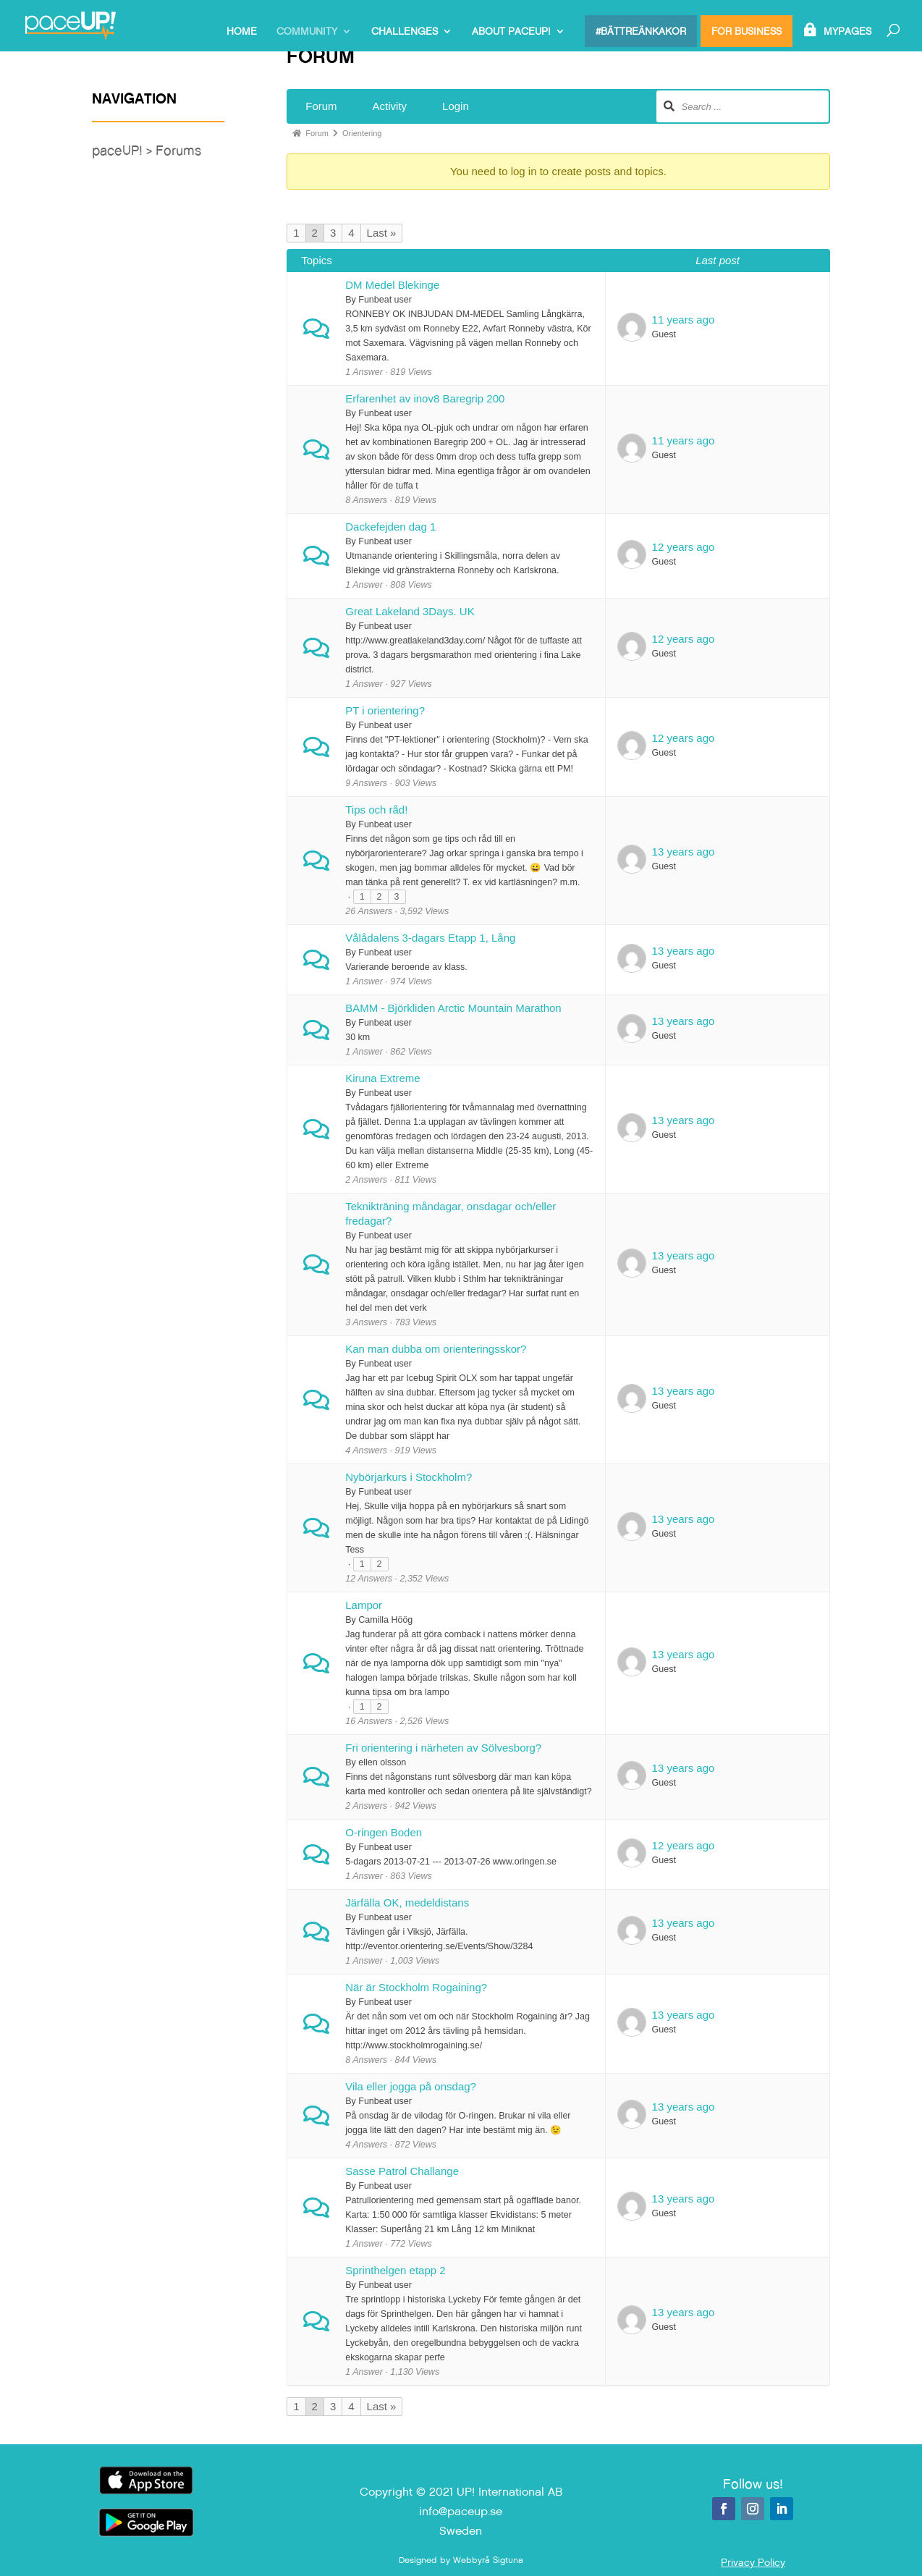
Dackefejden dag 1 (390, 526)
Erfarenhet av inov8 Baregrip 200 (424, 398)
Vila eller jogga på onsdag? (410, 2086)
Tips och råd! (376, 809)
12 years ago (683, 547)
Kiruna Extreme (382, 1078)
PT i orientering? (385, 710)
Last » (382, 233)
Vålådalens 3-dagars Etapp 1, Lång (430, 938)
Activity (390, 106)
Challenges (404, 32)
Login (455, 106)
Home (242, 32)
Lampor (363, 1605)
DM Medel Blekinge (392, 285)
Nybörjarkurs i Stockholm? (408, 1477)
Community (306, 32)
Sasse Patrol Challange (402, 2171)
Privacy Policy (753, 2562)
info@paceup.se (460, 2511)
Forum (321, 106)
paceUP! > (124, 150)
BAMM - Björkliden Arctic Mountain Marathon (453, 1008)
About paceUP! (511, 32)
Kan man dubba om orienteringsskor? (435, 1349)
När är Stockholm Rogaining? (416, 1987)
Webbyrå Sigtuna (488, 2560)
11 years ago (683, 319)
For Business (746, 31)
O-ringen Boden (383, 1832)
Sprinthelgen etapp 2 (395, 2270)
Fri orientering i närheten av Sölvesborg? (443, 1747)
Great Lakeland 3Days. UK (409, 611)
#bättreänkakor (641, 31)
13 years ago (683, 851)
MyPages (847, 32)
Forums (178, 150)
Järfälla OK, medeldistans (407, 1902)
